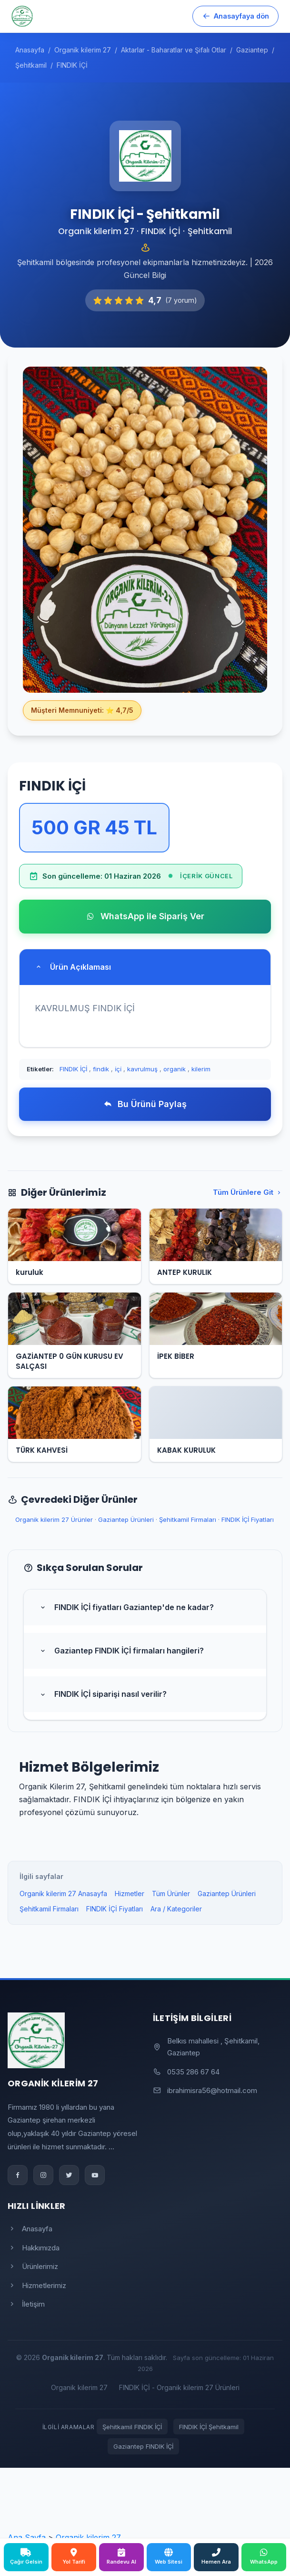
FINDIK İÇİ (73, 1069)
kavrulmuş (142, 1069)
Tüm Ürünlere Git (247, 1192)
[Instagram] (43, 2175)
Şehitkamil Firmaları (187, 1519)
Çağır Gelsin (26, 2556)
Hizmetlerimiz (37, 2285)
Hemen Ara (216, 2556)
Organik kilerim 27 (79, 2387)
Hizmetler (129, 1893)
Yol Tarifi (73, 2556)
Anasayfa (30, 2228)
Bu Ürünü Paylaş (145, 1104)
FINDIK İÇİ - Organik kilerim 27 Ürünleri (179, 2387)
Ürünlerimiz (33, 2266)
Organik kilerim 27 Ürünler (54, 1519)
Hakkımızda (34, 2247)
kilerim (200, 1069)
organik (174, 1069)
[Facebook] (18, 2175)
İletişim (26, 2304)
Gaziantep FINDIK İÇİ (143, 2446)
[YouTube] (95, 2175)
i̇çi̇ (118, 1069)
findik (101, 1069)
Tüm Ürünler (171, 1893)
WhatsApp (264, 2556)
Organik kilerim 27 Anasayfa (63, 1893)
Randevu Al (121, 2556)
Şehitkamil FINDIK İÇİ (132, 2427)
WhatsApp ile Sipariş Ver (145, 916)
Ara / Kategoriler (176, 1909)
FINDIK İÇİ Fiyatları (247, 1519)
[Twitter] (69, 2175)
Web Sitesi (168, 2556)
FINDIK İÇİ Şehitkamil (209, 2427)
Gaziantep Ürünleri (126, 1519)
